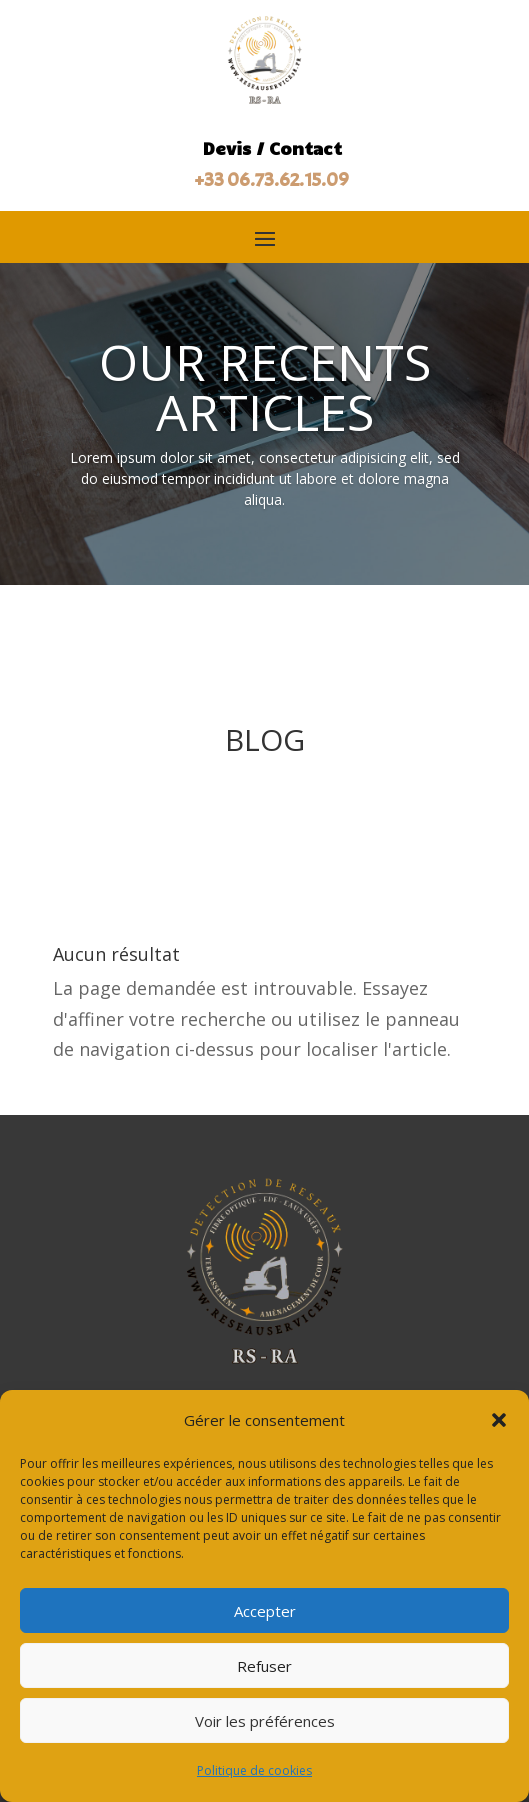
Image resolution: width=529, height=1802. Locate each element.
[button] (499, 1420)
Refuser (264, 1666)
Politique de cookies (254, 1770)
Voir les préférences (265, 1721)
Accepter (265, 1611)
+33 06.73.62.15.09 (272, 179)
